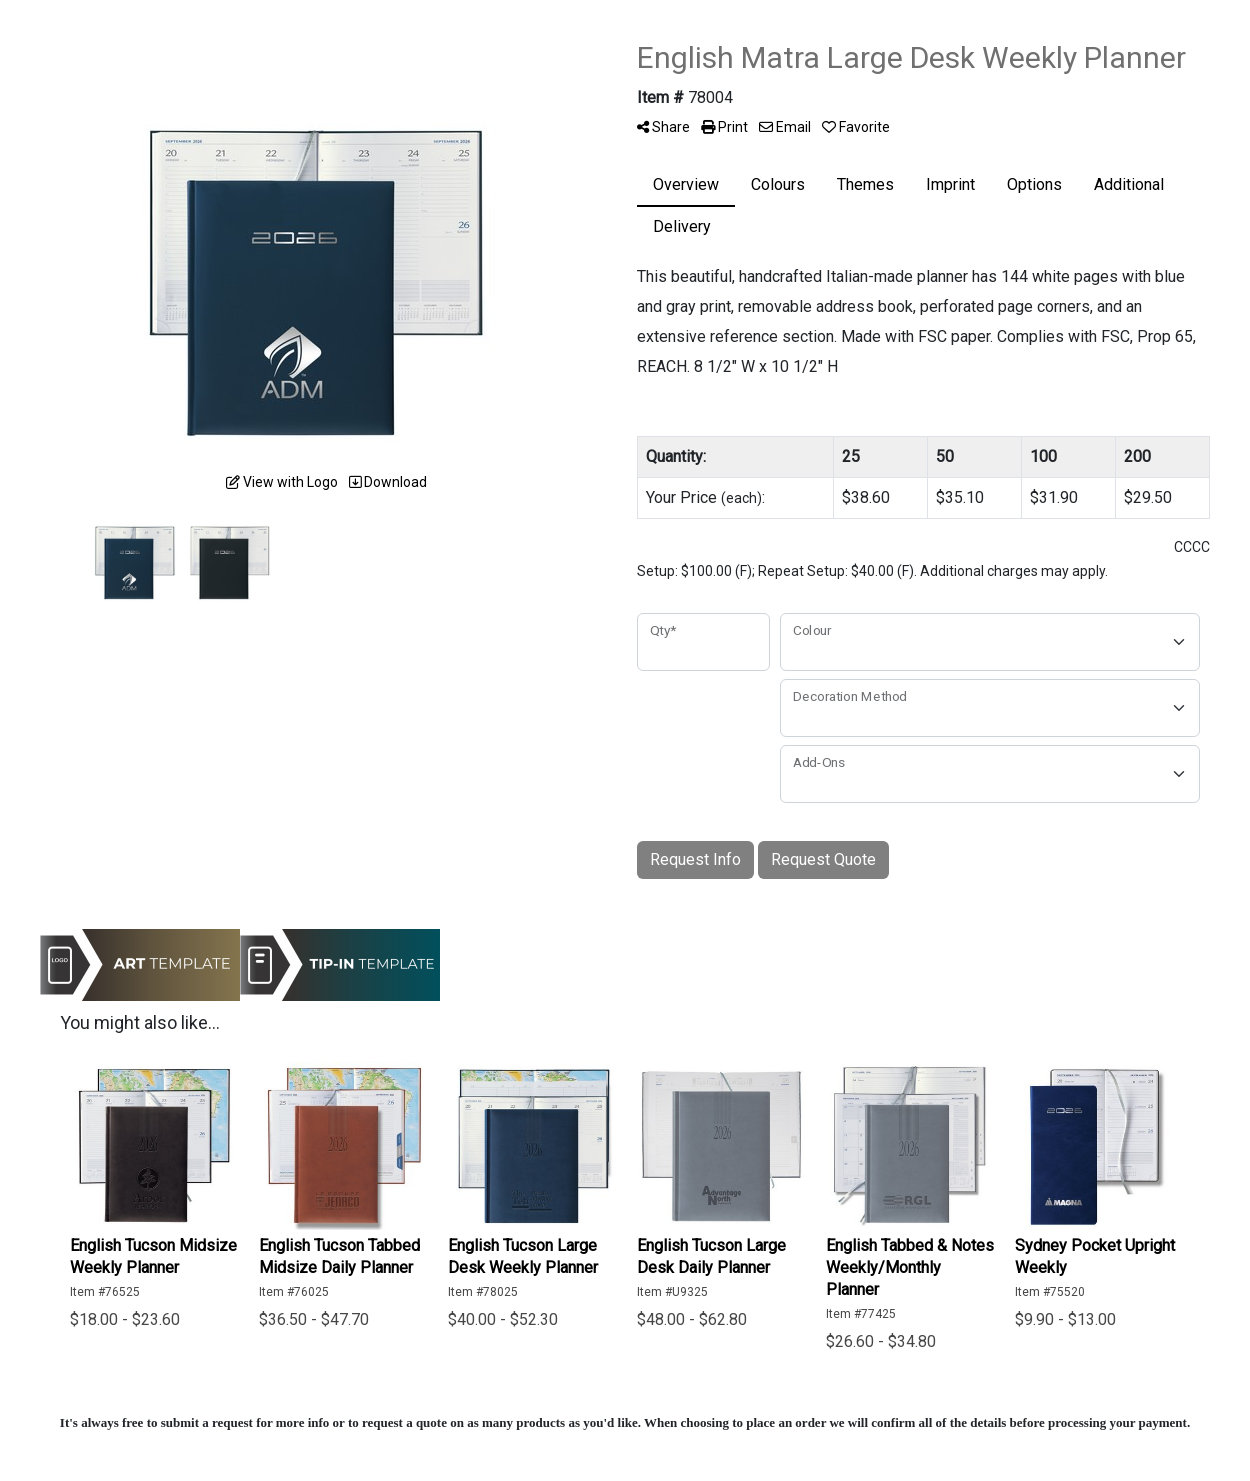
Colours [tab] (778, 184)
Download (388, 482)
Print (724, 127)
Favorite (856, 127)
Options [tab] (1034, 184)
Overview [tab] (686, 184)
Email (785, 127)
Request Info (695, 859)
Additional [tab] (1129, 184)
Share (663, 127)
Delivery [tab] (682, 226)
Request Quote (823, 859)
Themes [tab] (865, 184)
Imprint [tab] (950, 184)
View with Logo (282, 482)
